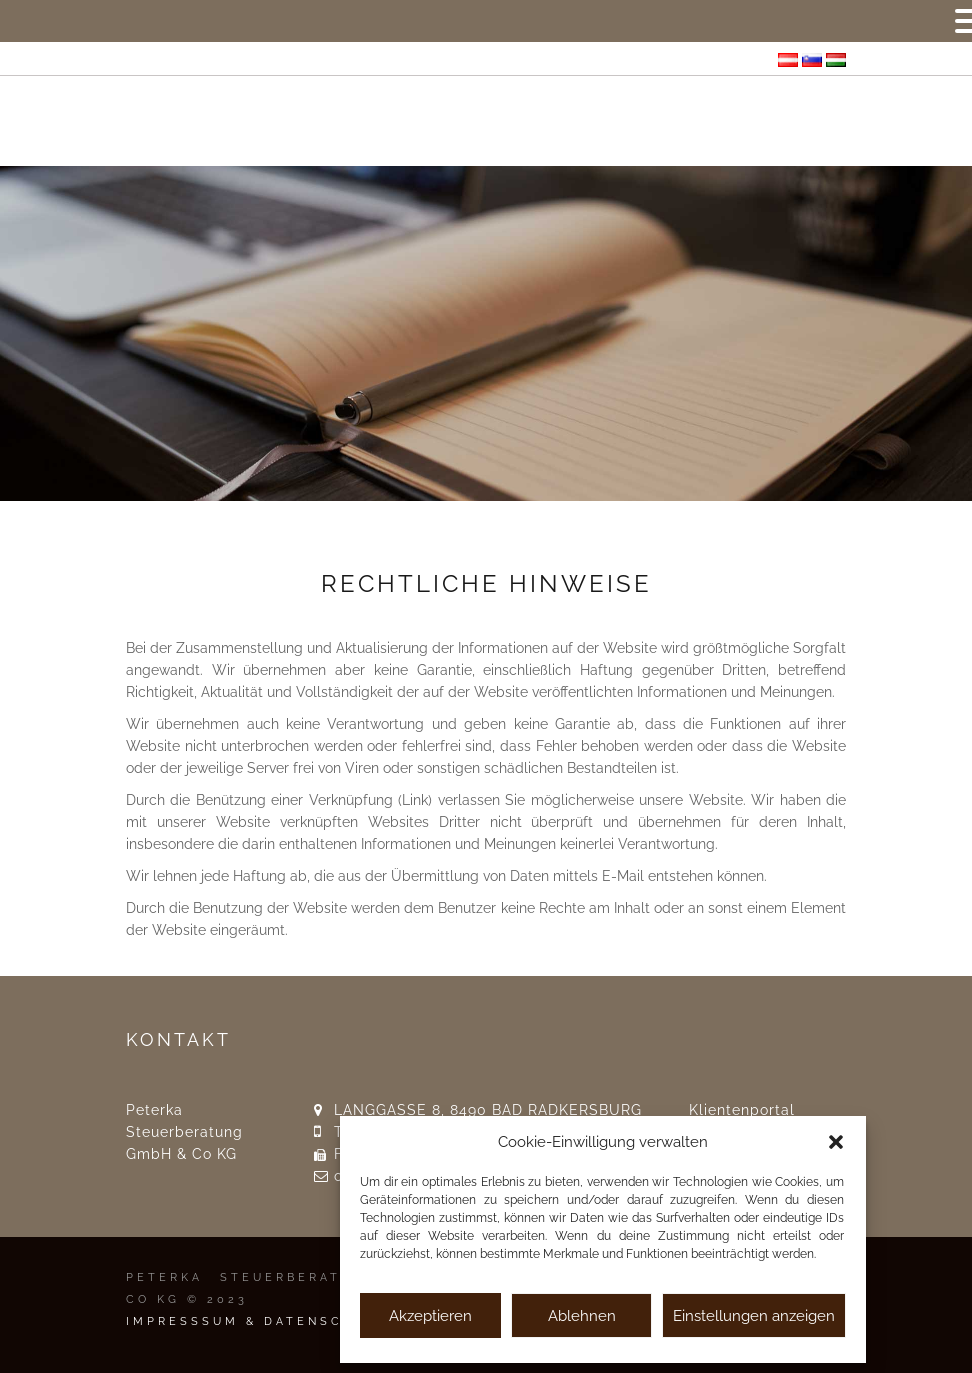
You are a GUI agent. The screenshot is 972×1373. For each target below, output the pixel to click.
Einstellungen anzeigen (754, 1316)
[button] (836, 1142)
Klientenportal (742, 1110)
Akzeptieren (430, 1316)
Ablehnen (582, 1316)
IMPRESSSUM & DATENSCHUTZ (257, 1321)
